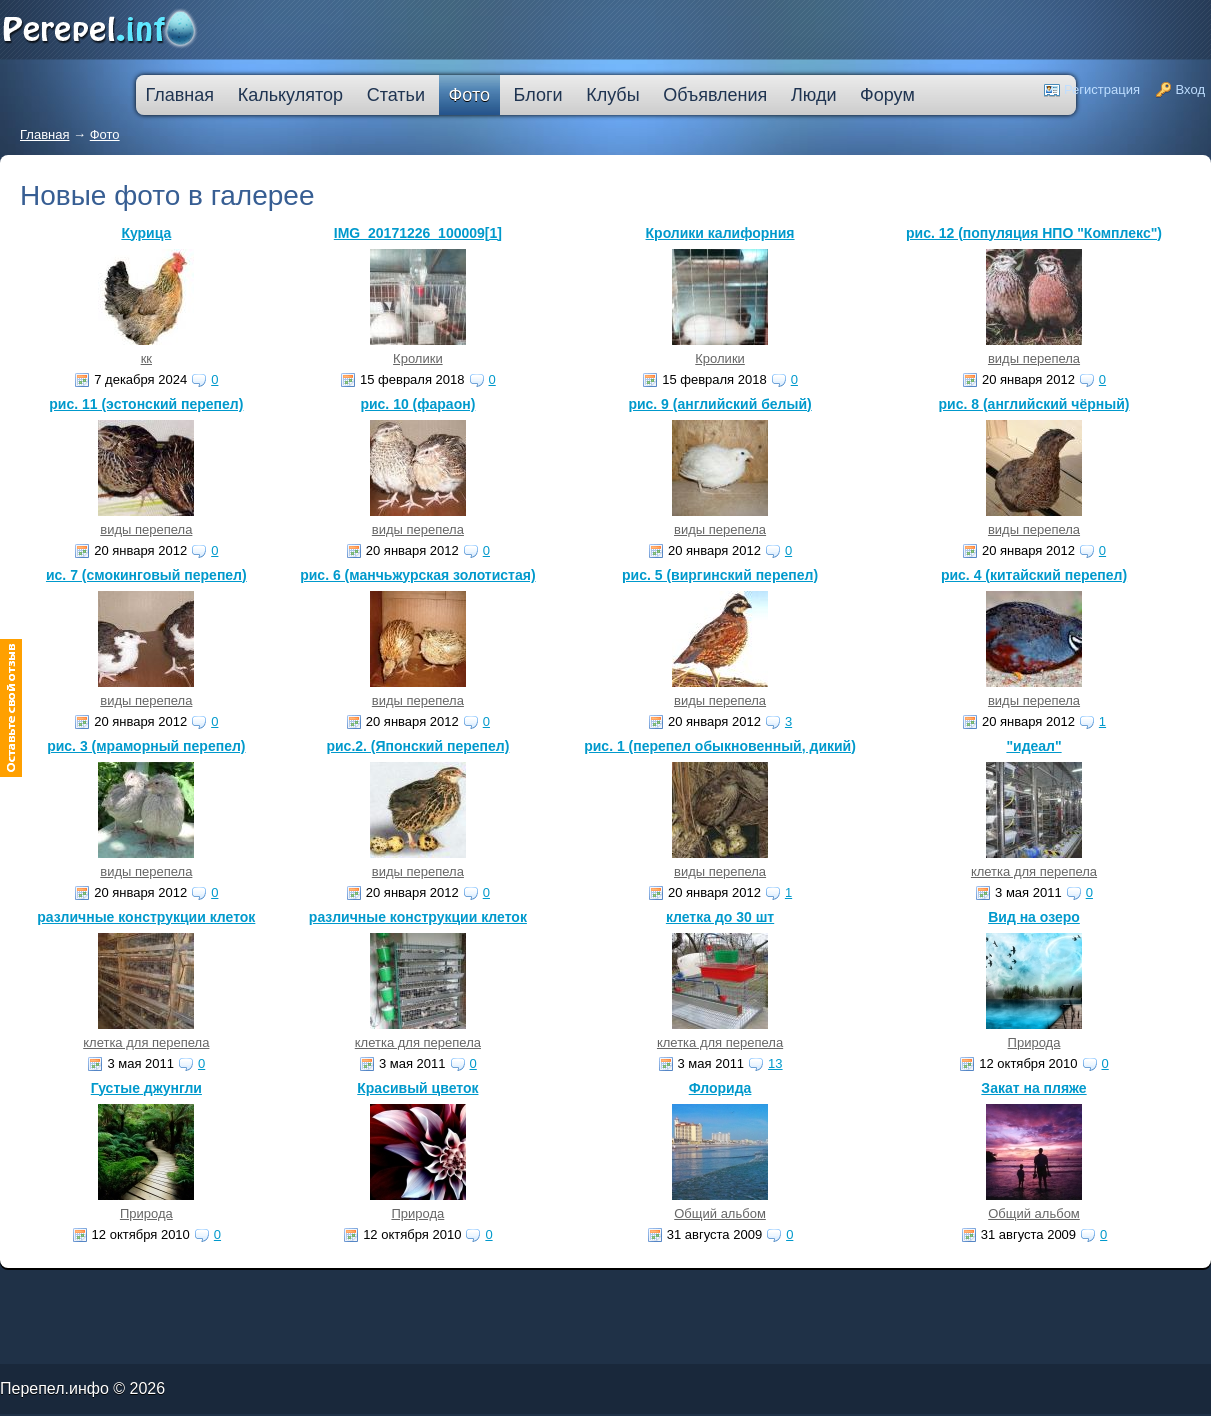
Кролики (418, 358)
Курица (146, 233)
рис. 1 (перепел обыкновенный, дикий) (720, 746)
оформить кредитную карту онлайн (326, 1294)
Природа (1034, 1042)
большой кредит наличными (236, 1294)
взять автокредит (553, 1294)
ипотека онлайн (278, 1294)
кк (146, 358)
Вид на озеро (1034, 917)
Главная (44, 134)
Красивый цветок (417, 1088)
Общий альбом (720, 1213)
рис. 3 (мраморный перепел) (146, 746)
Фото (105, 134)
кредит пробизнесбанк (515, 1294)
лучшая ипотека (472, 1290)
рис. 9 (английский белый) (719, 404)
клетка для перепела (1034, 871)
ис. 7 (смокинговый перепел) (146, 575)
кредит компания (94, 1294)
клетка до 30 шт (720, 917)
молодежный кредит (218, 1290)
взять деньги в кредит (509, 1290)
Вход (1190, 89)
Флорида (720, 1088)
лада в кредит (95, 1290)
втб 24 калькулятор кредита (386, 1294)
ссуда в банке (64, 1294)
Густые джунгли (146, 1088)
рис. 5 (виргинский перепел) (720, 575)
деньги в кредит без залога (172, 1290)
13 (775, 1063)
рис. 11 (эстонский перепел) (146, 404)
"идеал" (1033, 746)
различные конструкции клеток (146, 917)
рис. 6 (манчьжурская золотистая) (417, 575)
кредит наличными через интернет (176, 1294)
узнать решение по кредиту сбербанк (315, 1290)
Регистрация (1102, 89)
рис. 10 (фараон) (417, 404)
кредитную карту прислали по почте (384, 1290)
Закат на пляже (1033, 1088)
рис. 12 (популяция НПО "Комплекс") (1034, 233)
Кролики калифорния (720, 233)
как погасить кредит (129, 1290)
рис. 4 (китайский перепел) (1034, 575)
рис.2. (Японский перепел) (417, 746)
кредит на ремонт (127, 1294)
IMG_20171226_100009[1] (418, 233)
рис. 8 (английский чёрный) (1034, 404)
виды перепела (1034, 358)
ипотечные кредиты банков (25, 1294)
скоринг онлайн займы (258, 1290)
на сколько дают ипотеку (436, 1294)
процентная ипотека (437, 1290)
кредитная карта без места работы (561, 1290)
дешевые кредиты (477, 1294)
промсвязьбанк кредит (61, 1290)
